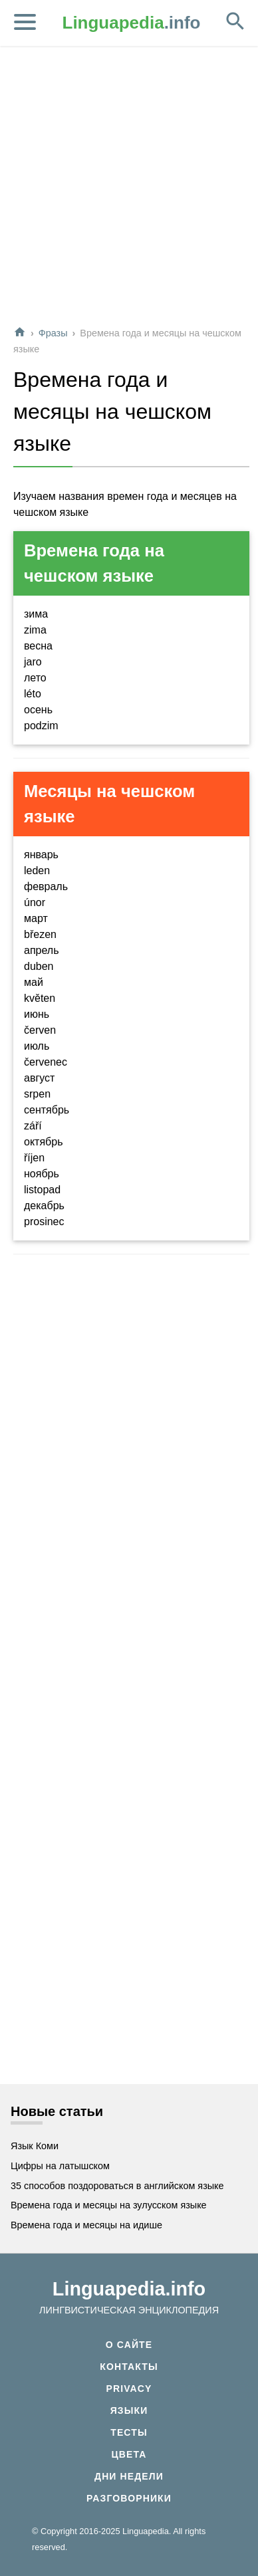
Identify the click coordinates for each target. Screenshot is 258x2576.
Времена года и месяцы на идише (86, 2225)
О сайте (129, 2344)
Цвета (128, 2454)
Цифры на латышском (60, 2166)
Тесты (129, 2432)
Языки (129, 2410)
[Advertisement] (127, 186)
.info (132, 23)
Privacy (129, 2388)
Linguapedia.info (129, 2288)
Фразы (53, 333)
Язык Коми (35, 2146)
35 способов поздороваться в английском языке (117, 2185)
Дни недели (129, 2476)
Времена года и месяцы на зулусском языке (109, 2205)
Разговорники (129, 2498)
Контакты (129, 2366)
